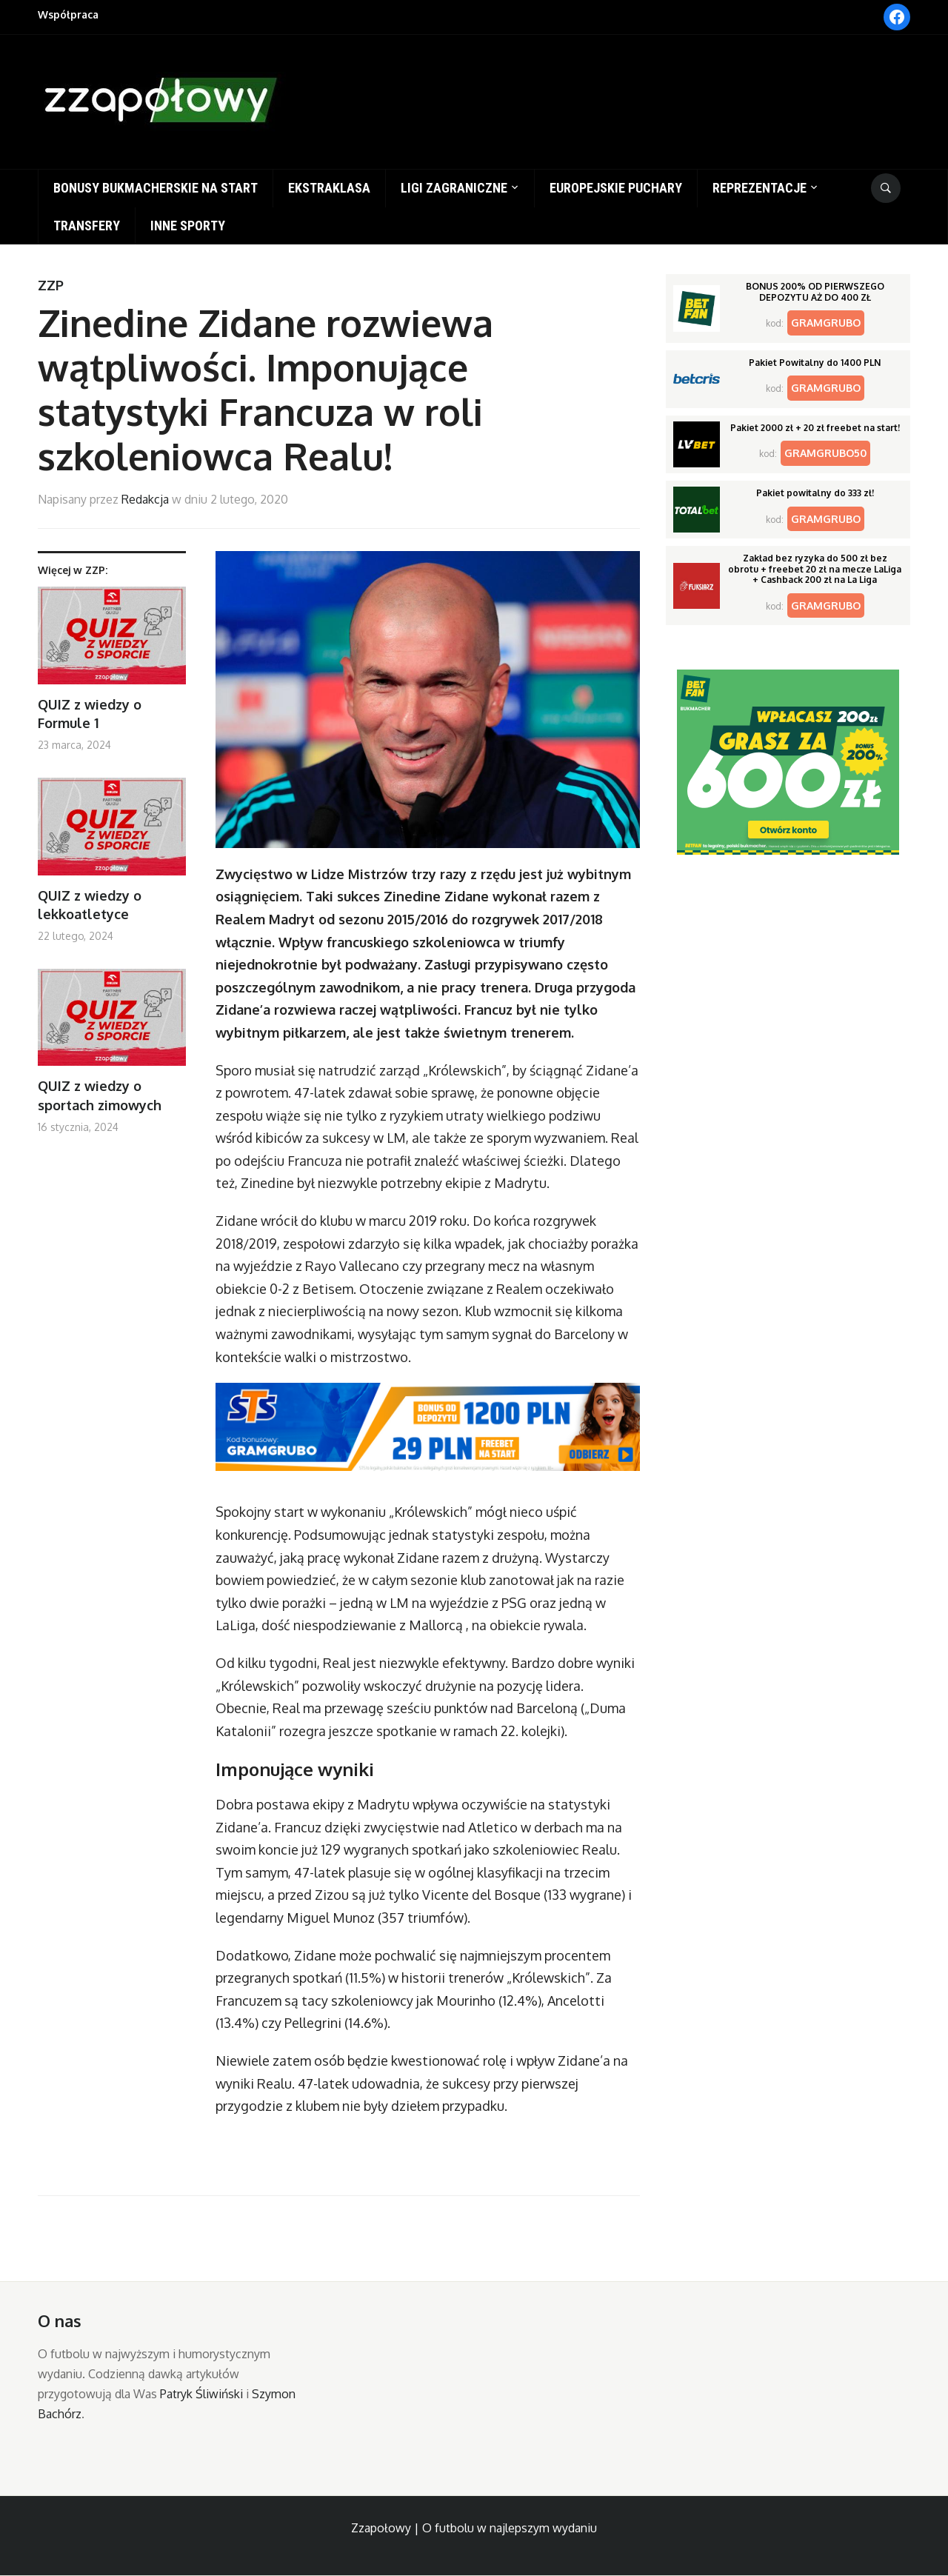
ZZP (51, 285)
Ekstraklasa (329, 188)
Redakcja (145, 499)
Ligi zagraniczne (454, 188)
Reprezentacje (759, 188)
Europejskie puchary (616, 188)
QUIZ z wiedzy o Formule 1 (89, 713)
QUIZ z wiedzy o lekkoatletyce (89, 904)
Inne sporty (187, 225)
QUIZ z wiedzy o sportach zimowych (99, 1095)
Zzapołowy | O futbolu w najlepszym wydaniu (474, 2527)
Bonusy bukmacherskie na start (155, 188)
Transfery (86, 225)
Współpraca (68, 14)
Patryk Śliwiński (201, 2393)
